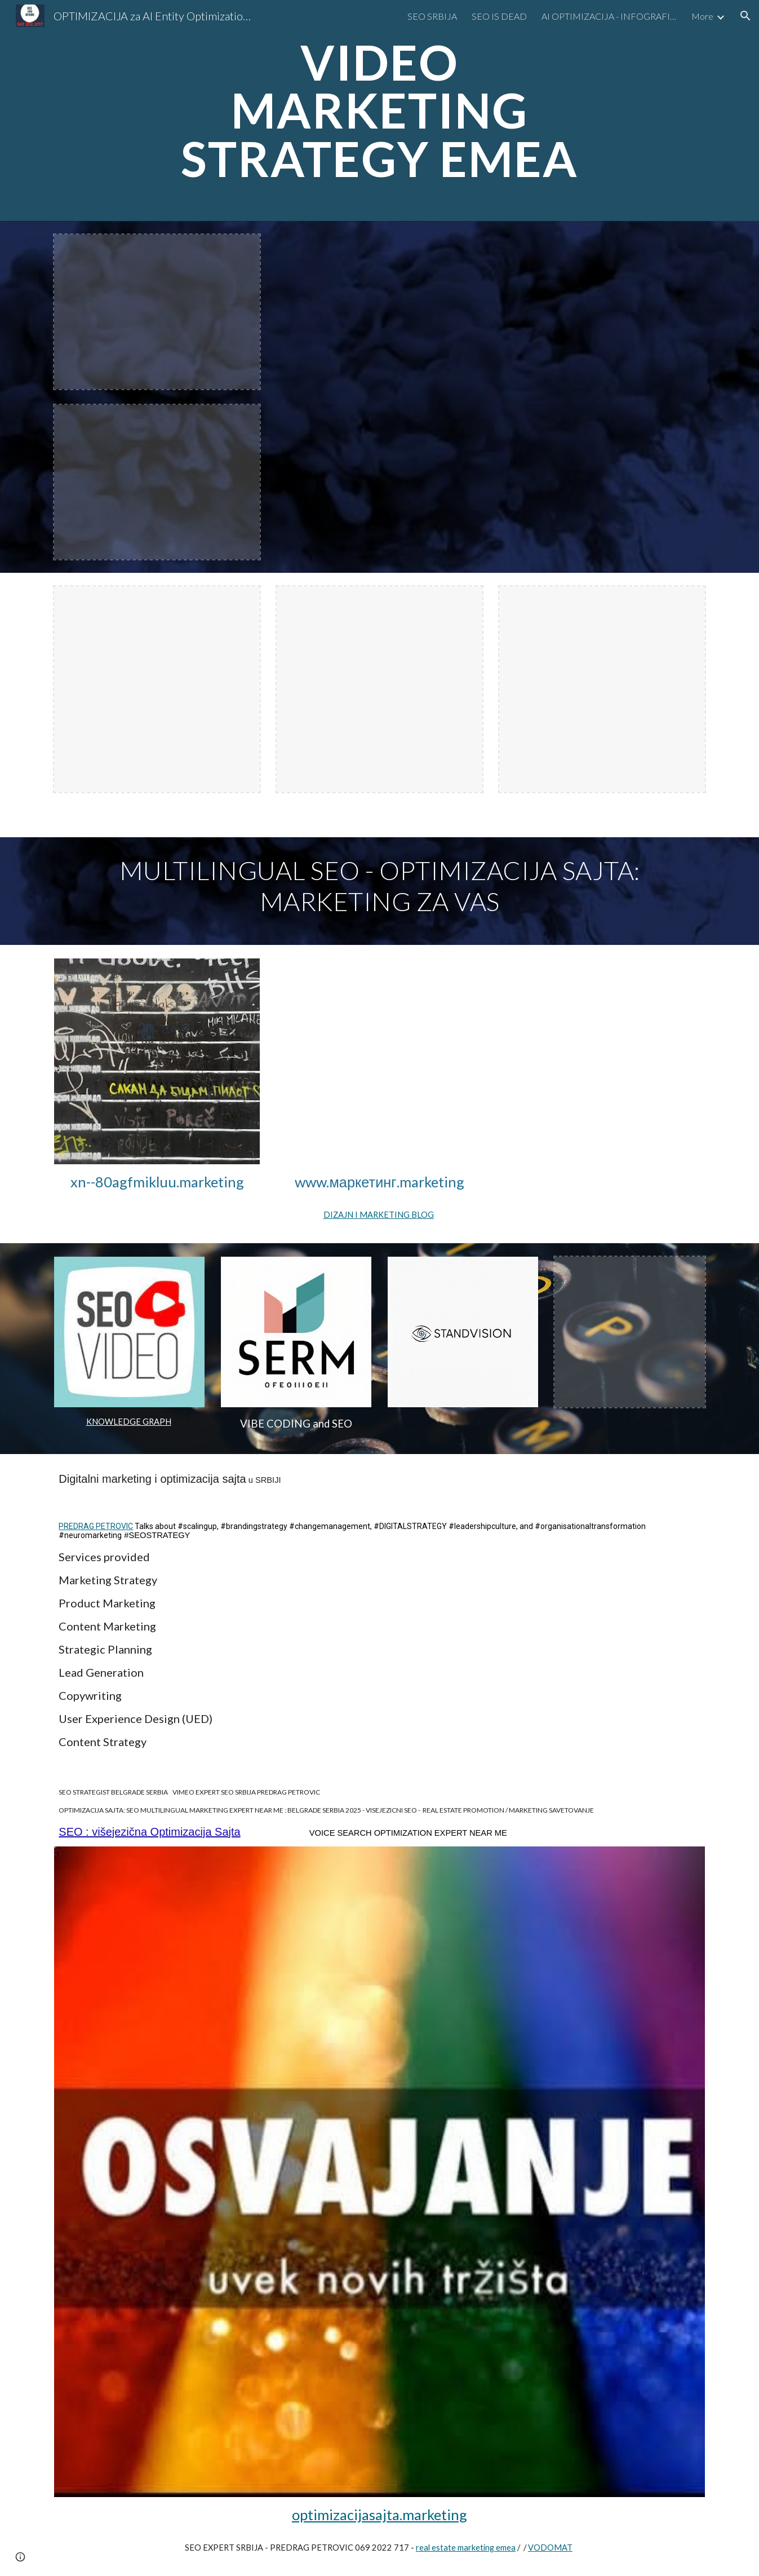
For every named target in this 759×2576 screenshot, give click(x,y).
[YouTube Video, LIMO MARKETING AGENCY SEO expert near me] (379, 1061)
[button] (745, 15)
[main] (380, 110)
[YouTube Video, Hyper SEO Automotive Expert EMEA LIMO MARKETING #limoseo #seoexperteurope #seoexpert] (491, 395)
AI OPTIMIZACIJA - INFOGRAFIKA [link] (609, 16)
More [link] (702, 16)
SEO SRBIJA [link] (432, 16)
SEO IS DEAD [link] (499, 16)
